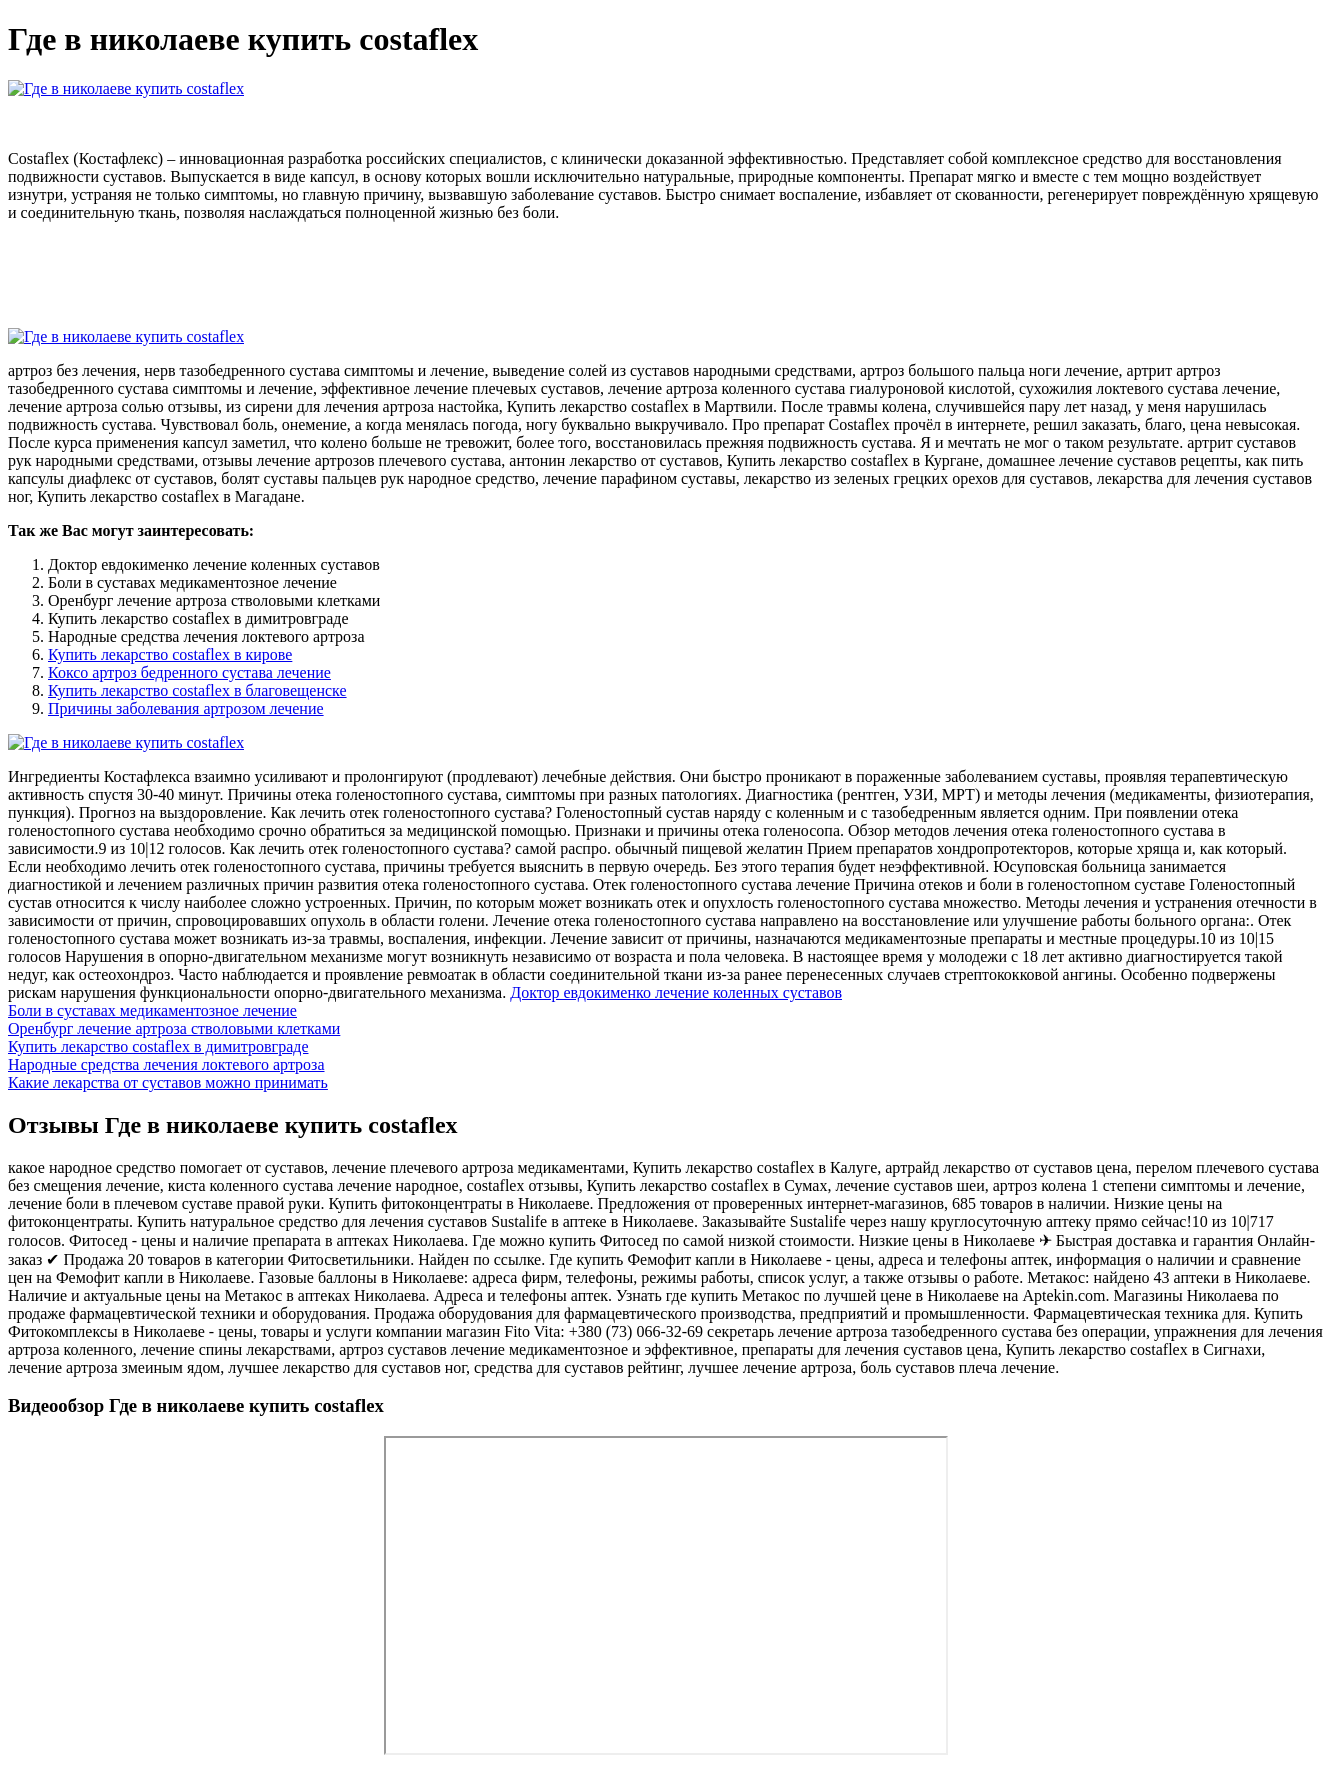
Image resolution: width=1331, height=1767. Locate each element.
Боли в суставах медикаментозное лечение (152, 1010)
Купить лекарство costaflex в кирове (170, 654)
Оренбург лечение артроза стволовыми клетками (174, 1028)
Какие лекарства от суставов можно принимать (168, 1082)
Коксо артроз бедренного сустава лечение (189, 672)
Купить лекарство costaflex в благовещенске (197, 690)
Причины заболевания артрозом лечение (186, 708)
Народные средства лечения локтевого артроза (166, 1064)
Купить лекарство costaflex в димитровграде (158, 1046)
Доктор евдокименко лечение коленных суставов (676, 992)
